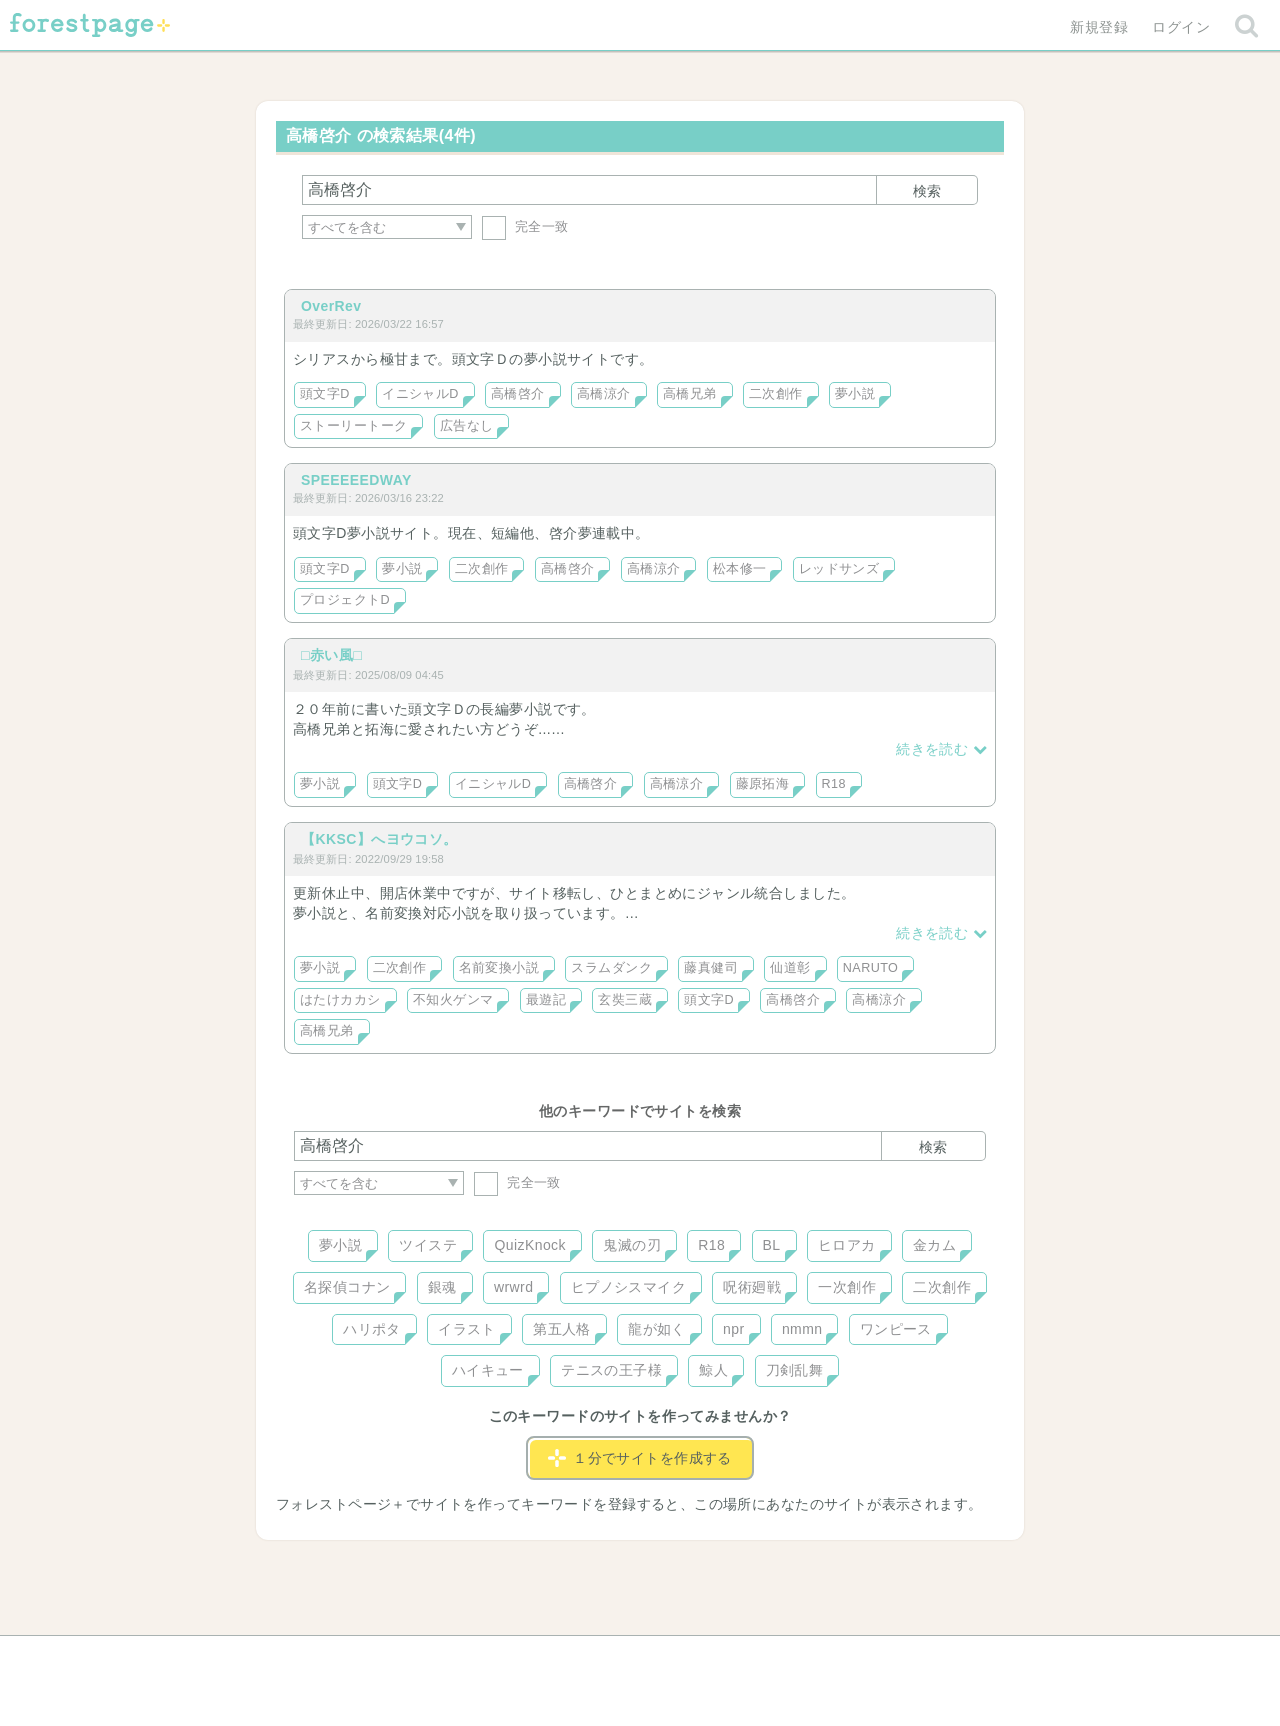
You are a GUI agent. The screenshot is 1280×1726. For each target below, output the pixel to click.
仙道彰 (790, 968)
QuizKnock (529, 1245)
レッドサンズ (839, 569)
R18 (834, 784)
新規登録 (1099, 27)
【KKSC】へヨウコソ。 (379, 839)
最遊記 (546, 1000)
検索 (927, 191)
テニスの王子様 (611, 1370)
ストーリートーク (353, 426)
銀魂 (442, 1287)
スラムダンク (611, 968)
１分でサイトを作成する (640, 1458)
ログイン (1181, 27)
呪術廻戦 (752, 1287)
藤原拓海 (763, 784)
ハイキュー (488, 1370)
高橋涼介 (604, 394)
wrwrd (513, 1287)
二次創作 (776, 394)
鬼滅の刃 (632, 1245)
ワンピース (896, 1329)
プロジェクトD (345, 600)
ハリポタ (372, 1329)
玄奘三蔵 (625, 1000)
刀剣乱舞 (795, 1370)
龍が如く (657, 1329)
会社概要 (717, 1658)
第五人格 (562, 1329)
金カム (934, 1245)
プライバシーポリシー (856, 1658)
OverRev (331, 306)
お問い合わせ (495, 1658)
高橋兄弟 (690, 394)
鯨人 (713, 1370)
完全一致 (525, 226)
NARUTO (870, 968)
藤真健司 (711, 968)
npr (734, 1329)
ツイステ (428, 1245)
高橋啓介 (518, 394)
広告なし (467, 426)
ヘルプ (384, 1658)
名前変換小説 (499, 968)
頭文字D (325, 394)
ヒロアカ (847, 1245)
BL (772, 1245)
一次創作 (847, 1287)
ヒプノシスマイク (628, 1287)
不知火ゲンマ (453, 1000)
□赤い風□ (331, 655)
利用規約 (612, 1658)
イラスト (467, 1329)
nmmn (802, 1329)
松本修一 (740, 569)
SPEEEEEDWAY (356, 480)
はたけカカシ (340, 1000)
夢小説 (855, 394)
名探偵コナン (347, 1287)
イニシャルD (420, 394)
